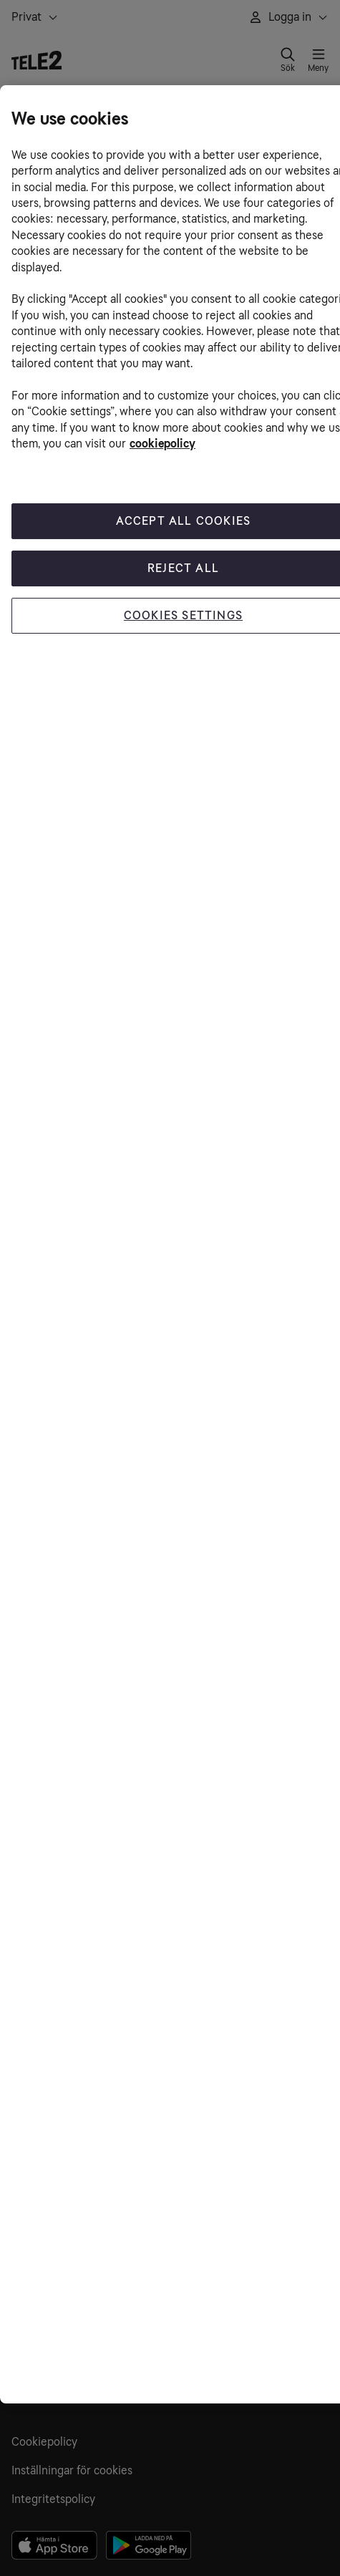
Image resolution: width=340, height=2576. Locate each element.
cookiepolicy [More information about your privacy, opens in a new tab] (162, 443)
